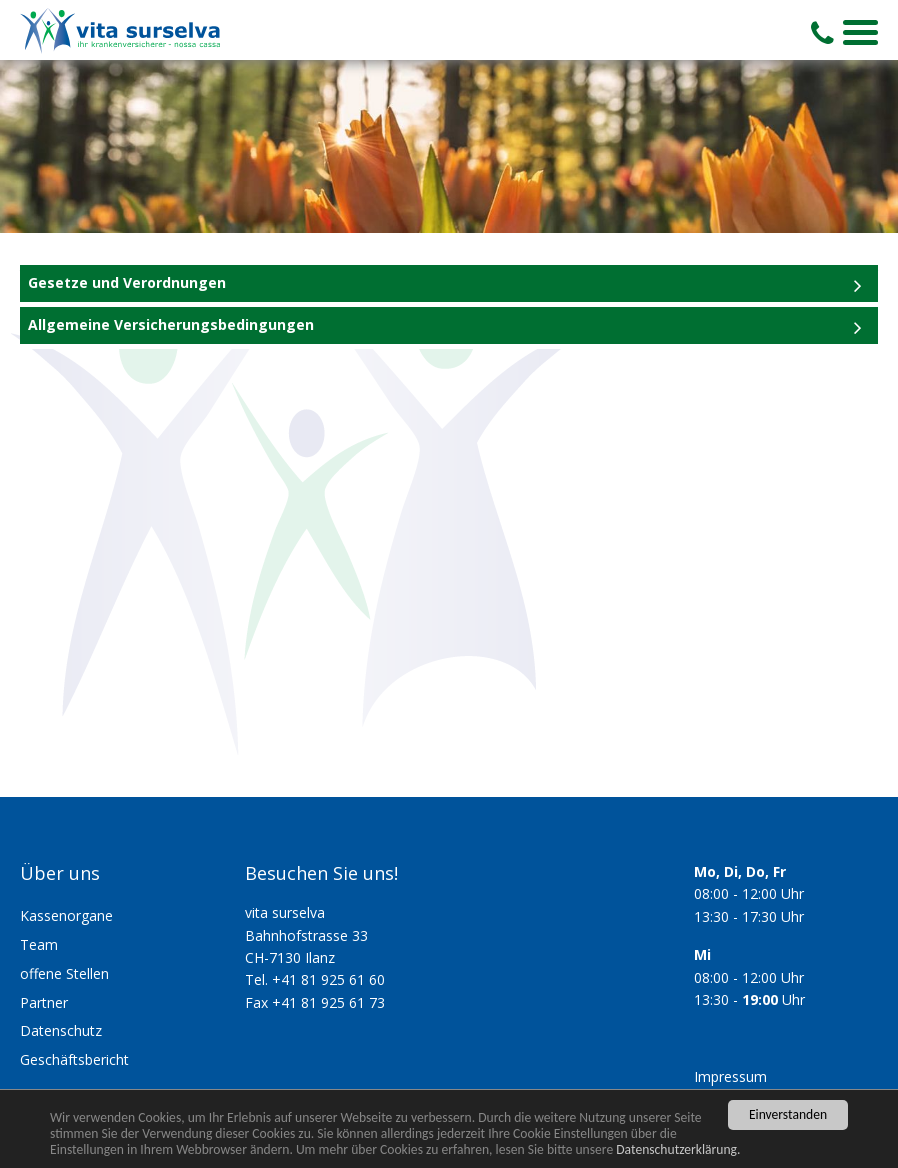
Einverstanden (788, 1114)
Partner (44, 1002)
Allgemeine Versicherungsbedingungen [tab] (171, 324)
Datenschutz (61, 1030)
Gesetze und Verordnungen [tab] (127, 282)
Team (39, 944)
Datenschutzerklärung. (678, 1149)
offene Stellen (64, 973)
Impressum (730, 1076)
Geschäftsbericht (74, 1059)
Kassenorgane (66, 915)
